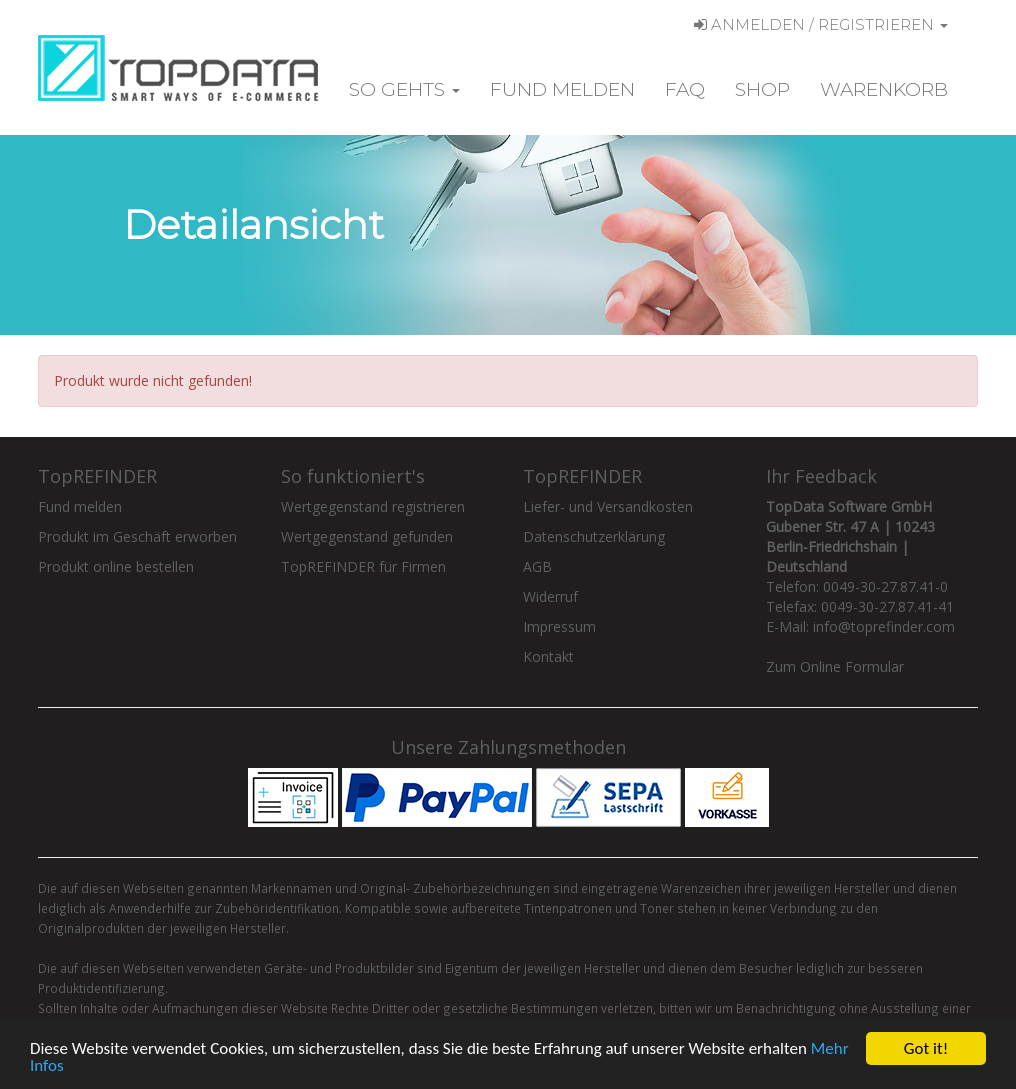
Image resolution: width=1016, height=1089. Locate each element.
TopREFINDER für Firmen (363, 566)
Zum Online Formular (835, 666)
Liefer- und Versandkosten (608, 506)
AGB (537, 566)
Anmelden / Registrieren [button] (821, 24)
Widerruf (550, 596)
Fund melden (562, 89)
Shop (762, 89)
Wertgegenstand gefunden (367, 536)
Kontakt (548, 656)
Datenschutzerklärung (594, 536)
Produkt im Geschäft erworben (137, 536)
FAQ (685, 89)
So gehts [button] (404, 89)
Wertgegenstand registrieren (373, 506)
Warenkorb (884, 89)
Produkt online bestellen (116, 566)
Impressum (559, 626)
